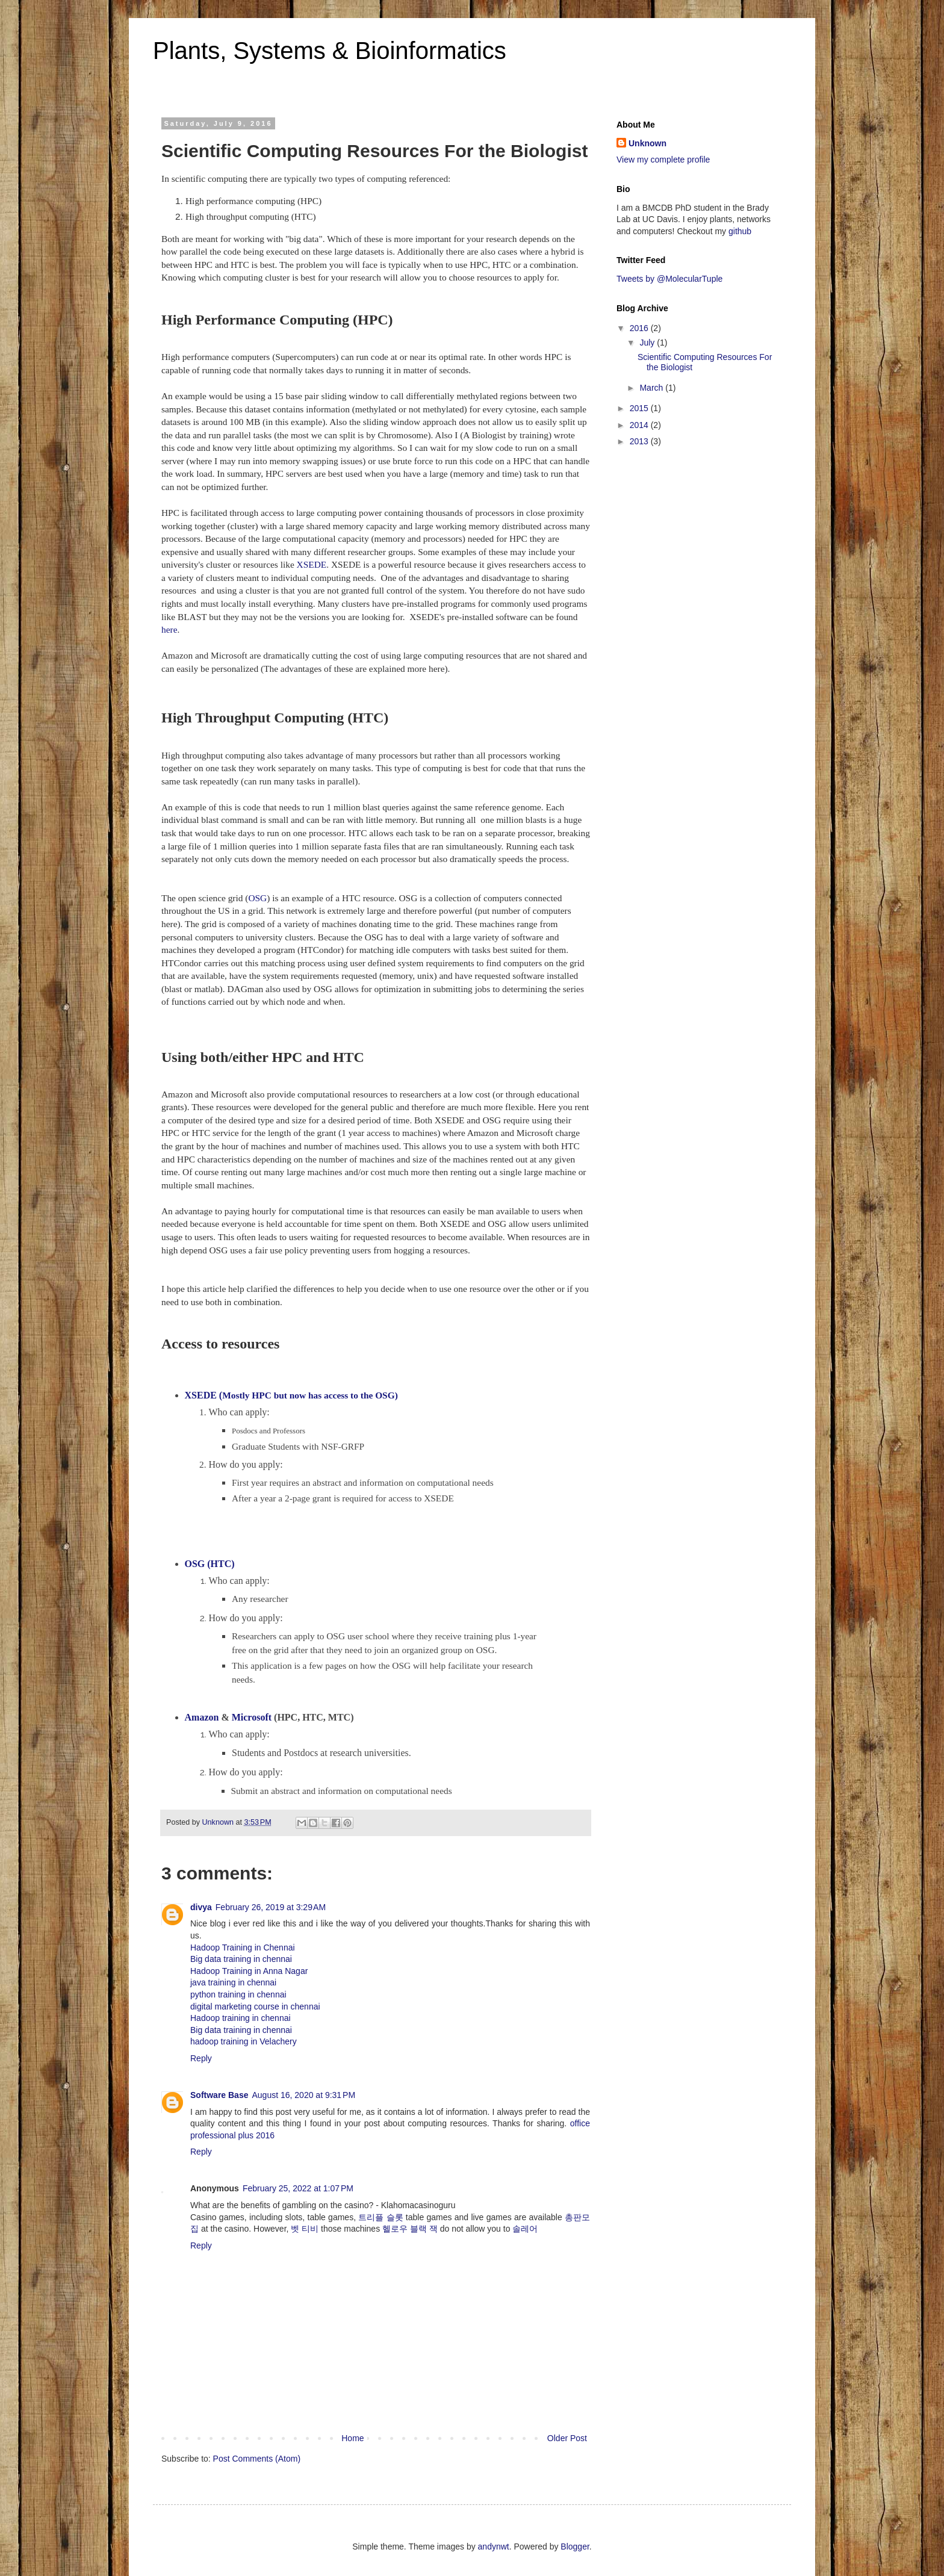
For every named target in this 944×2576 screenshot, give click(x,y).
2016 (640, 328)
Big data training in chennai (241, 1959)
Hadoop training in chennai (240, 2018)
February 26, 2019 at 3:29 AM (271, 1907)
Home (352, 2438)
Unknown (647, 143)
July (648, 342)
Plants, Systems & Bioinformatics (329, 50)
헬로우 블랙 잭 (410, 2228)
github (739, 231)
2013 (640, 441)
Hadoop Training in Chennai (242, 1947)
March (652, 388)
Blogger (574, 2546)
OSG (257, 898)
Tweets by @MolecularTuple (669, 279)
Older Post (567, 2438)
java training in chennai (233, 1982)
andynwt (493, 2546)
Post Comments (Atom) (256, 2458)
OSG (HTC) (210, 1564)
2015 (640, 408)
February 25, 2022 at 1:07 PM (298, 2188)
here (169, 629)
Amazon (202, 1717)
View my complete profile (663, 159)
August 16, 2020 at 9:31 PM (303, 2095)
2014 (640, 425)
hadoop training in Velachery (243, 2041)
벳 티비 (304, 2228)
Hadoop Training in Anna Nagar (249, 1971)
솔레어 (525, 2228)
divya (201, 1907)
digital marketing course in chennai (255, 2006)
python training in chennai (238, 1994)
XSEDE (312, 564)
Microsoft (252, 1717)
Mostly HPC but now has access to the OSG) (291, 1395)
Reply (201, 2058)
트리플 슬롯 (380, 2217)
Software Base (219, 2095)
